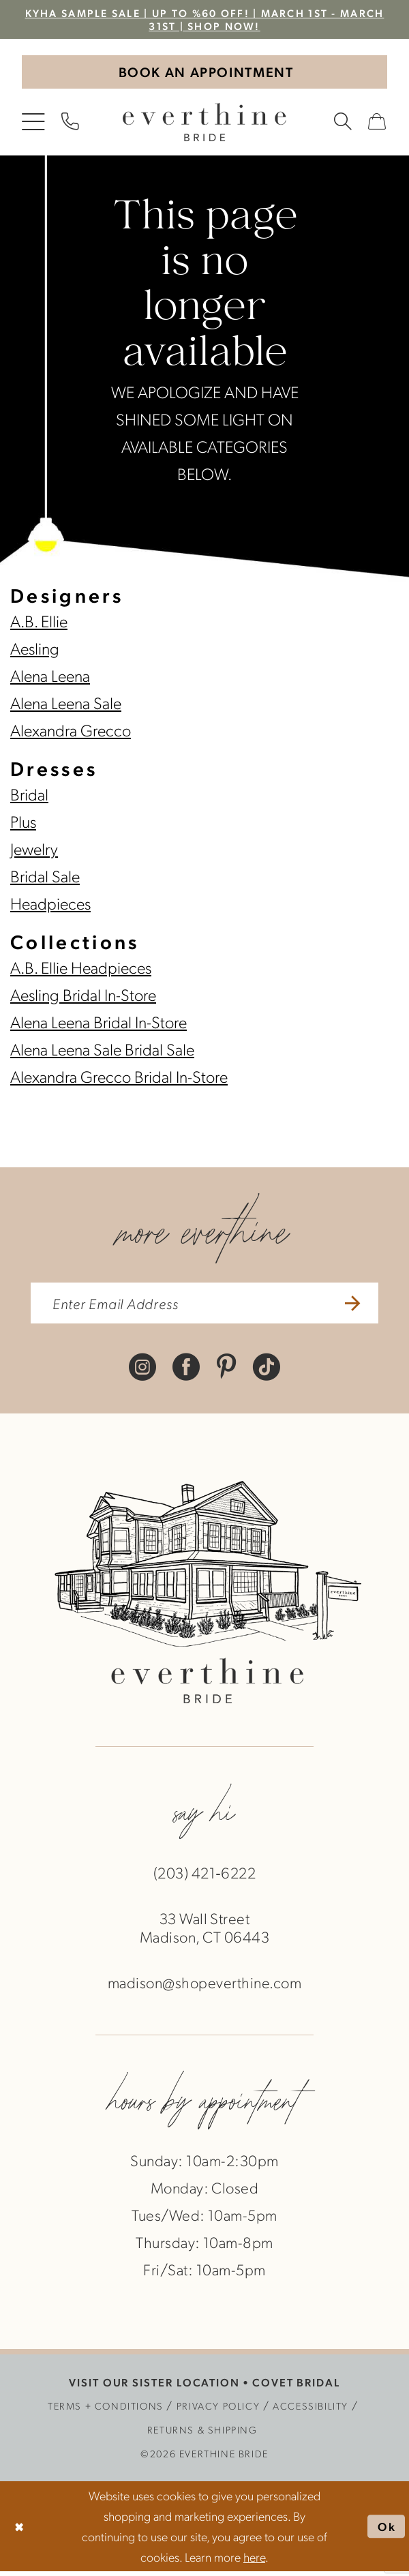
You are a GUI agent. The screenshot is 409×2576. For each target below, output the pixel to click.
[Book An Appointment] (204, 74)
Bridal (29, 796)
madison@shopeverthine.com (204, 1987)
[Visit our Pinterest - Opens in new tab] (226, 1370)
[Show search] (344, 125)
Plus (23, 824)
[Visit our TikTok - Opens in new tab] (266, 1370)
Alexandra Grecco (70, 732)
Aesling (34, 650)
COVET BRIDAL (296, 2387)
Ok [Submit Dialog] (386, 2530)
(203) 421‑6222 (204, 1877)
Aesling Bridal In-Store (83, 997)
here (254, 2561)
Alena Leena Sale (65, 705)
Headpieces (50, 905)
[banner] (204, 125)
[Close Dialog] (19, 2531)
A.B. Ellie (38, 623)
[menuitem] (34, 125)
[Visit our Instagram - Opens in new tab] (142, 1370)
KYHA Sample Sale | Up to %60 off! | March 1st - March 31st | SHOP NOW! (204, 19)
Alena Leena (50, 678)
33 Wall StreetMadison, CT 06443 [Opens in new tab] (204, 1931)
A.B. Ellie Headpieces (80, 969)
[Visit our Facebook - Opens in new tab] (186, 1370)
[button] (34, 125)
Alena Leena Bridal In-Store (98, 1024)
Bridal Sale (45, 878)
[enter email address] (204, 1307)
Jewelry (34, 851)
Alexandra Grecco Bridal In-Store (119, 1079)
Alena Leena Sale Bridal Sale (102, 1051)
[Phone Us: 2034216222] (71, 125)
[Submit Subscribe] (357, 1307)
